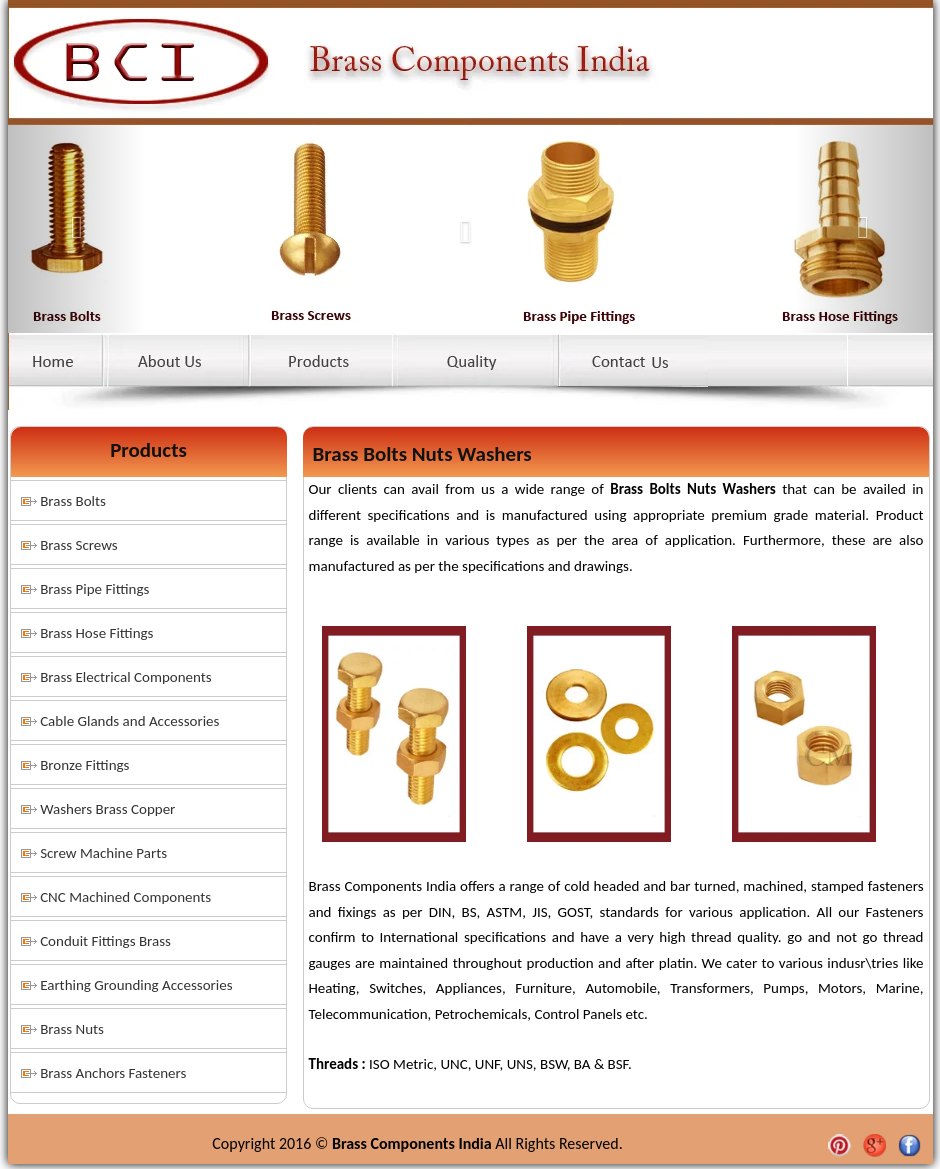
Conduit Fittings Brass (105, 941)
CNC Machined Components (125, 897)
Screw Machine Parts (103, 853)
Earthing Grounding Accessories (136, 985)
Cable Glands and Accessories (129, 721)
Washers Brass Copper (107, 809)
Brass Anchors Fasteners (113, 1073)
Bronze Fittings (84, 765)
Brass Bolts (73, 501)
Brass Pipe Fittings (94, 589)
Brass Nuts (72, 1029)
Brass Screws (79, 545)
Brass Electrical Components (126, 677)
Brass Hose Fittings (96, 633)
